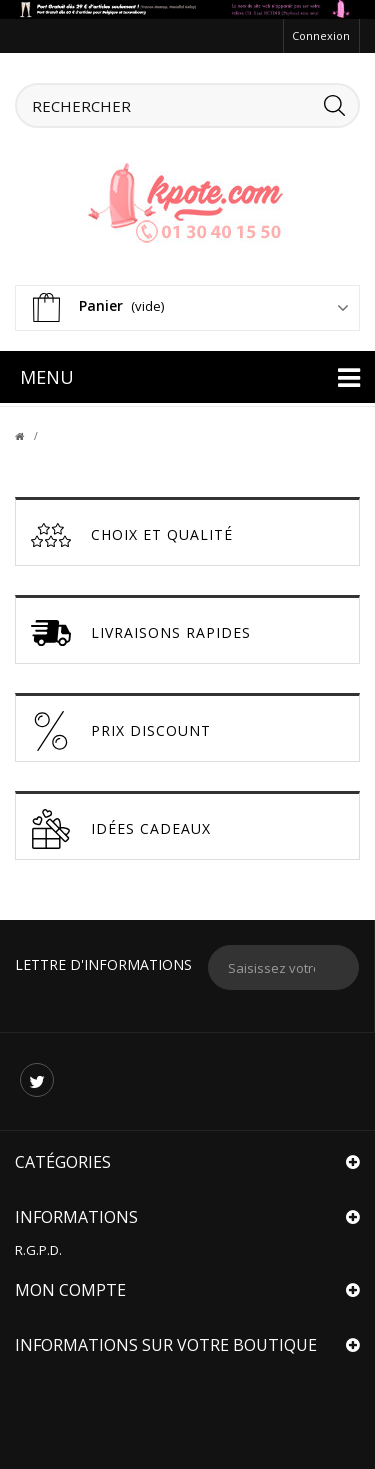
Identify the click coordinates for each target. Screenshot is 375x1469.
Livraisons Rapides (141, 633)
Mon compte (70, 1290)
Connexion (321, 35)
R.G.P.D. (38, 1250)
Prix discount (121, 731)
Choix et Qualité (132, 535)
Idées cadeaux (121, 829)
